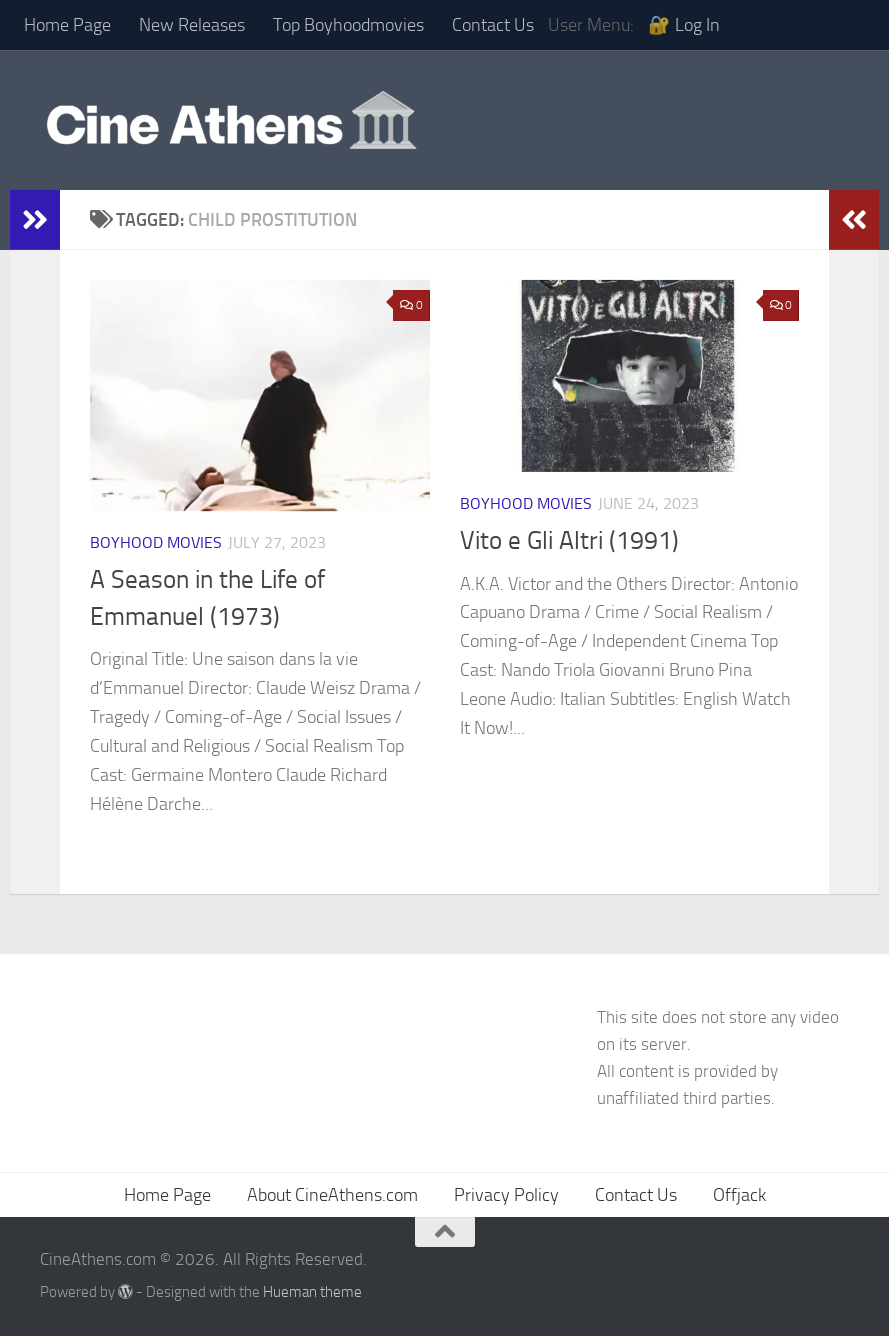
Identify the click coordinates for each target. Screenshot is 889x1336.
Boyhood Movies (156, 542)
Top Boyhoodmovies (348, 25)
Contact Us (493, 25)
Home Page (67, 25)
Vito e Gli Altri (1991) (569, 540)
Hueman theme (312, 1292)
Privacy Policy (506, 1195)
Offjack (739, 1195)
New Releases (192, 25)
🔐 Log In (684, 25)
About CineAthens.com (332, 1195)
